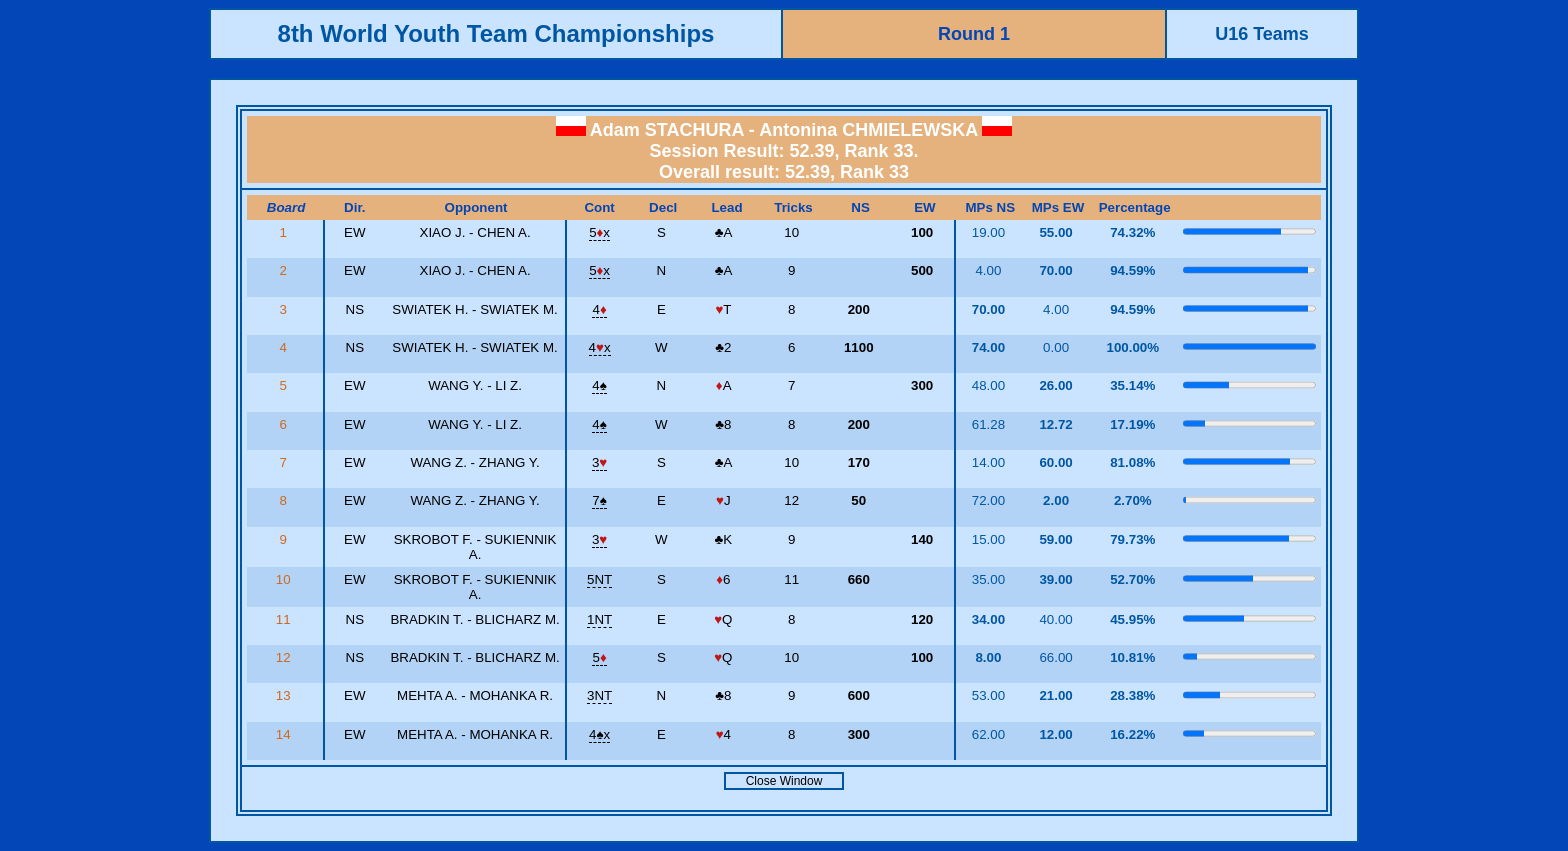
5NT (599, 579)
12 (285, 657)
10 (285, 579)
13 (285, 695)
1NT (599, 619)
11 (285, 619)
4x (600, 347)
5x (599, 232)
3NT (599, 695)
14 (285, 734)
